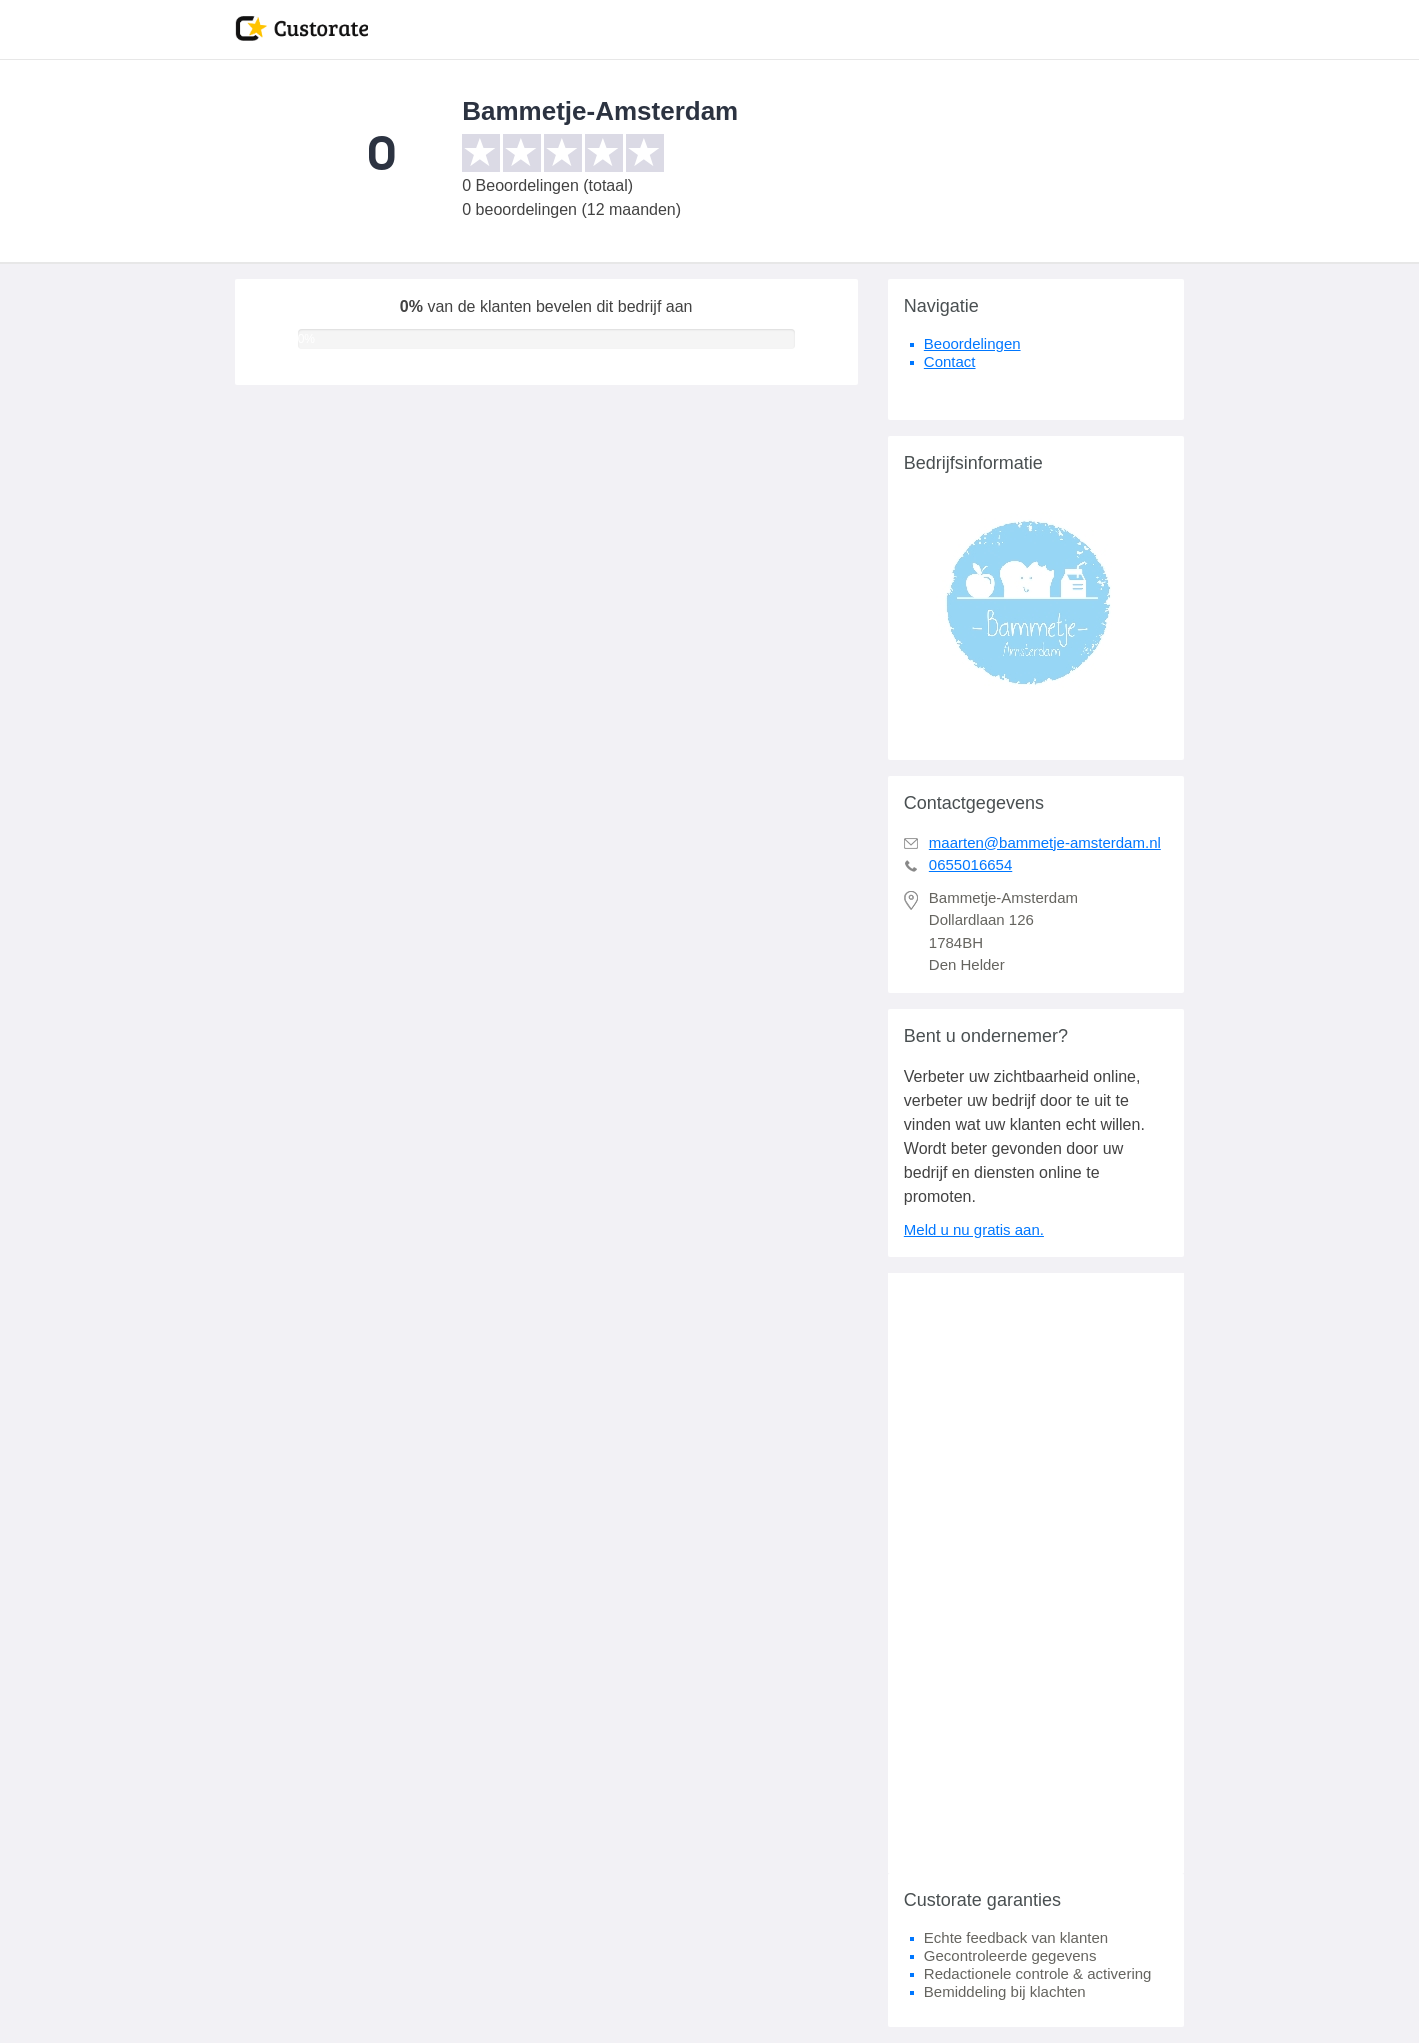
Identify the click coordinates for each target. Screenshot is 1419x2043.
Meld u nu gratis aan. (974, 1229)
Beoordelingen (972, 343)
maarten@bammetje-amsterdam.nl (1045, 842)
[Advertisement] (1036, 1573)
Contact (950, 361)
